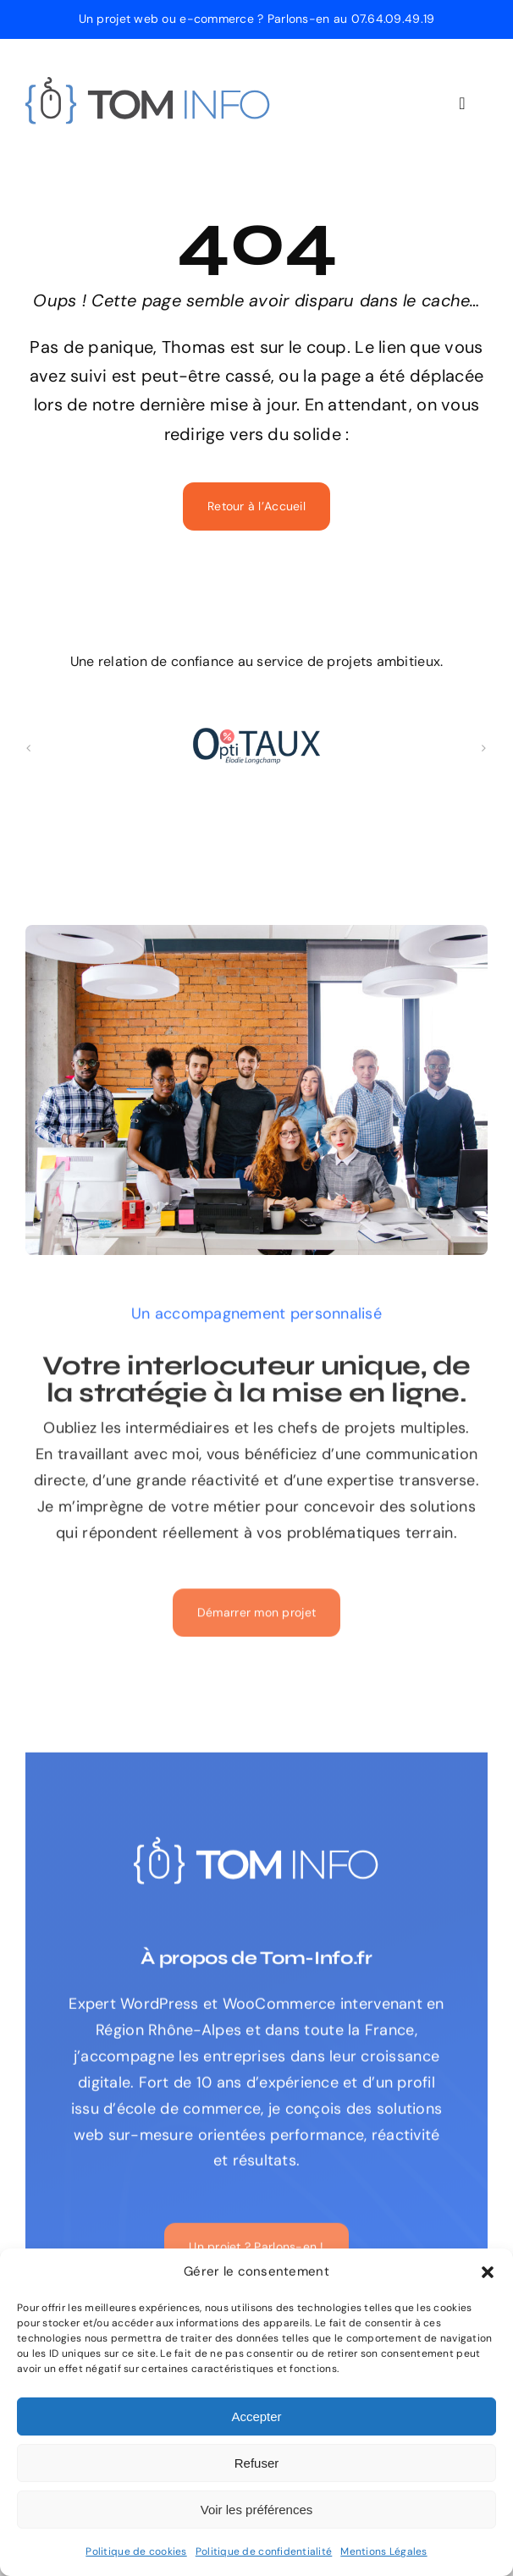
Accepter (256, 2416)
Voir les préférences (257, 2509)
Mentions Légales (383, 2551)
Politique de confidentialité (264, 2551)
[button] (487, 2272)
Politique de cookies (136, 2551)
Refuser (256, 2463)
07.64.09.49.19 (393, 18)
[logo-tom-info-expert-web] (148, 84)
